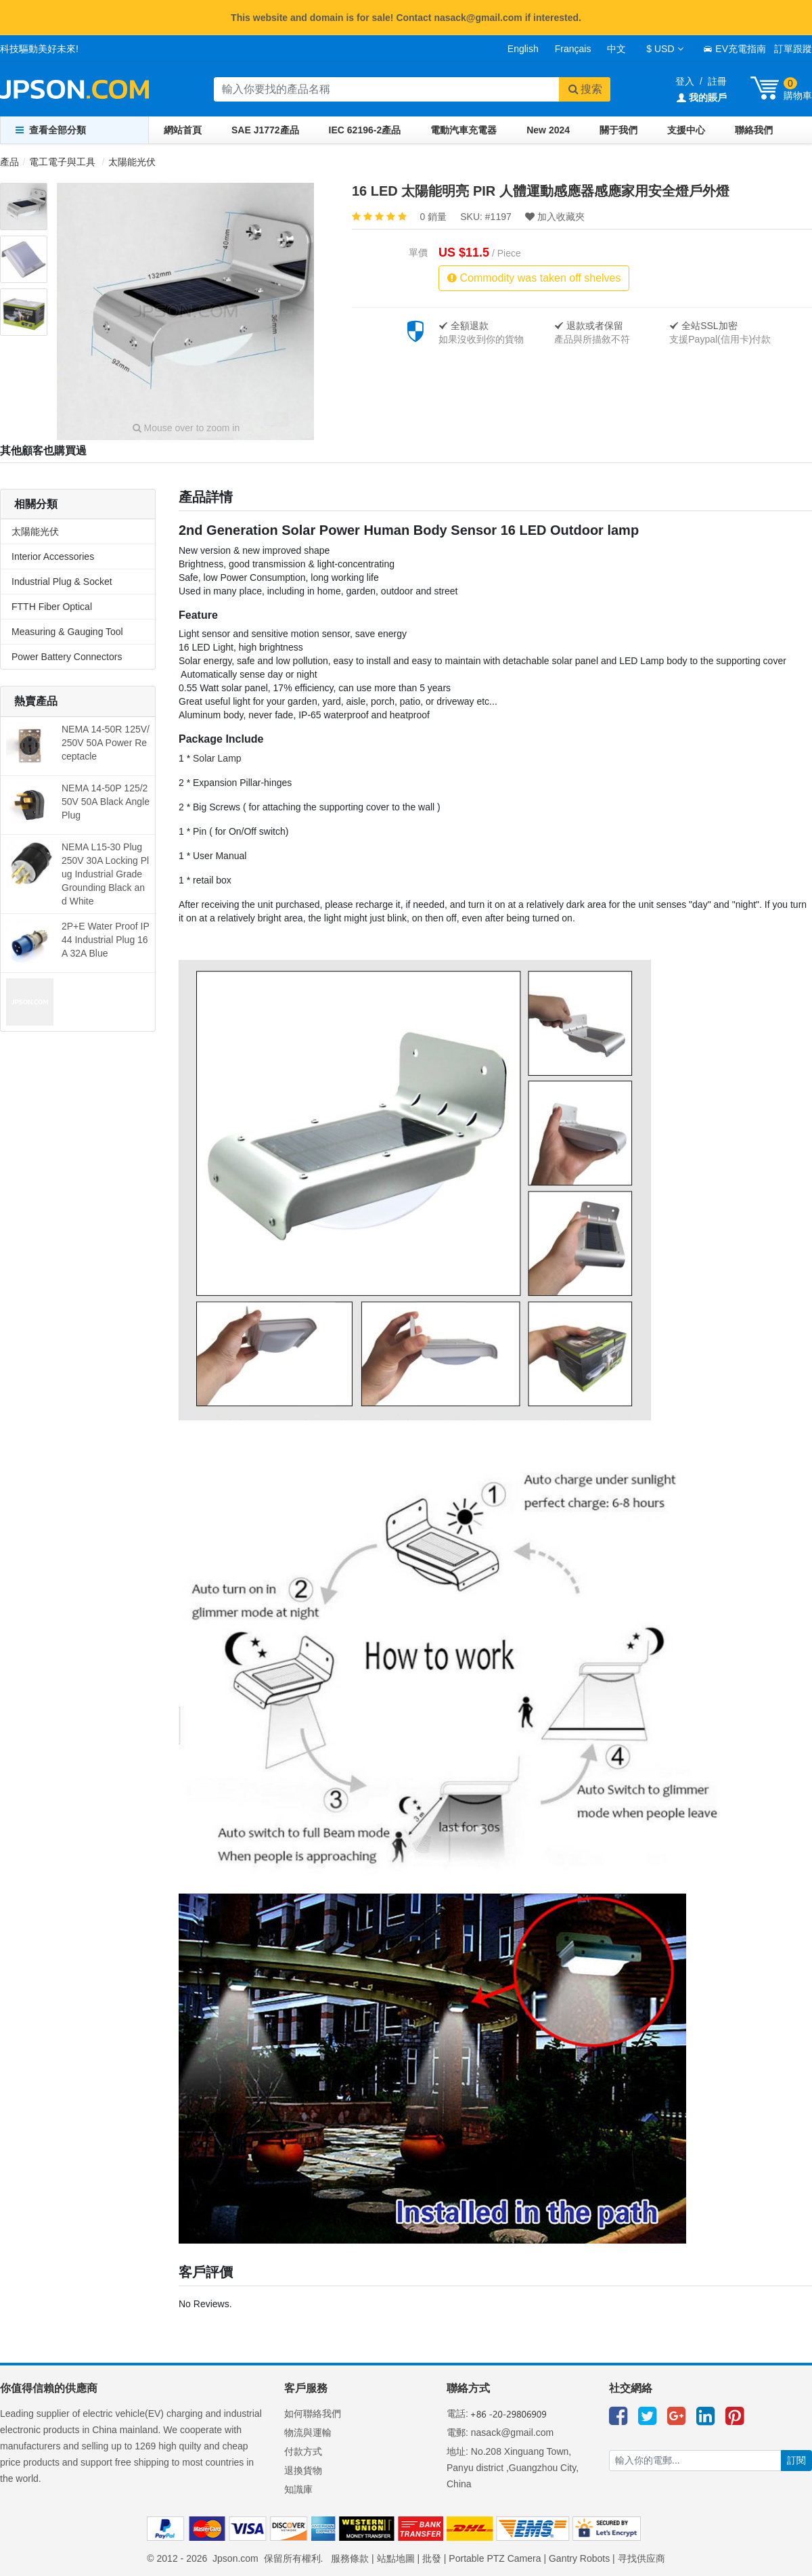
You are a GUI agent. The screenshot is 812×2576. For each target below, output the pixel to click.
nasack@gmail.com (512, 2432)
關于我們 (618, 130)
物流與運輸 (308, 2432)
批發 (431, 2558)
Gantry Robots (579, 2558)
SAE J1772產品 (265, 130)
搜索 (585, 89)
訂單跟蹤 (793, 48)
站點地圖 (396, 2558)
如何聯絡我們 (312, 2413)
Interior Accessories (53, 556)
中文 (616, 48)
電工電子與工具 (62, 161)
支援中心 (686, 130)
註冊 (717, 81)
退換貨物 (303, 2470)
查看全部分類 (51, 130)
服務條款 (350, 2558)
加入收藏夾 (555, 216)
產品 (9, 161)
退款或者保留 (588, 325)
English (523, 48)
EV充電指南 (734, 48)
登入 (684, 81)
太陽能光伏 (132, 161)
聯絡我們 (754, 130)
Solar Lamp (217, 758)
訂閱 (796, 2460)
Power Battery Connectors (67, 656)
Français (573, 48)
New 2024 (548, 130)
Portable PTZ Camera (495, 2558)
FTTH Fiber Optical (52, 606)
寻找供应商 (641, 2558)
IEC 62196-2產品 (365, 130)
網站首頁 (183, 130)
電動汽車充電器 (463, 130)
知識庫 (298, 2489)
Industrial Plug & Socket (62, 581)
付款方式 (303, 2451)
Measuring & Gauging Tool (67, 631)
